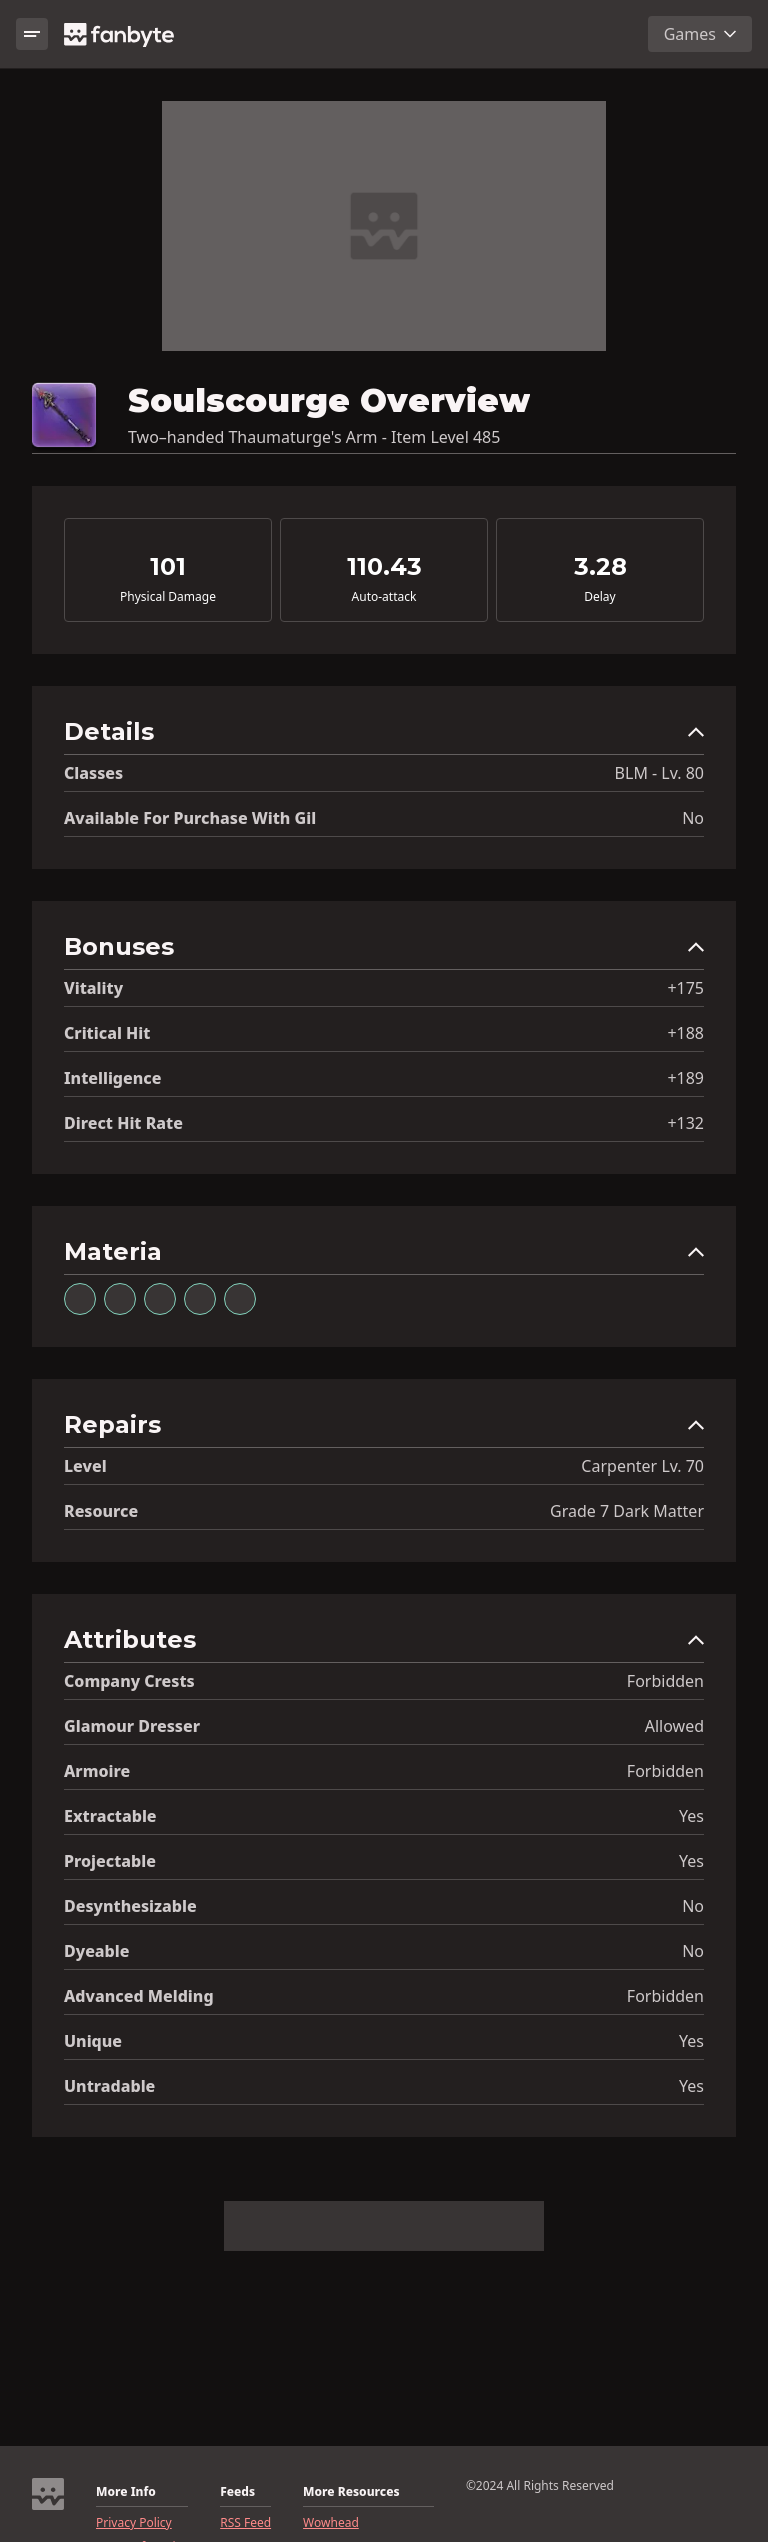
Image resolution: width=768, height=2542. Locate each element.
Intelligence (112, 1078)
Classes (93, 773)
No (693, 818)
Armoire (97, 1771)
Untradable (109, 2086)
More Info (126, 2492)
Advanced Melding (139, 1996)
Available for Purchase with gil (190, 818)
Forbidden (665, 1681)
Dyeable (96, 1951)
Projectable (110, 1861)
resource (101, 1511)
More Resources (351, 2492)
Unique (93, 2041)
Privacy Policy (134, 2523)
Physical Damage (168, 597)
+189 (685, 1078)
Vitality (93, 988)
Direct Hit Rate (123, 1123)
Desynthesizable (130, 1906)
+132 (685, 1123)
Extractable (110, 1816)
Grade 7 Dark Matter (627, 1511)
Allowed (674, 1726)
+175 (685, 988)
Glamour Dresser (132, 1726)
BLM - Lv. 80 (659, 773)
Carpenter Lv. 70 (642, 1466)
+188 (685, 1033)
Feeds (237, 2492)
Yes (691, 1816)
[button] (384, 736)
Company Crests (129, 1681)
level (85, 1466)
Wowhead (331, 2523)
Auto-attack (384, 597)
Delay (599, 597)
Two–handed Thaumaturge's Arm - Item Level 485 (314, 437)
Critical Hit (107, 1033)
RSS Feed (245, 2523)
